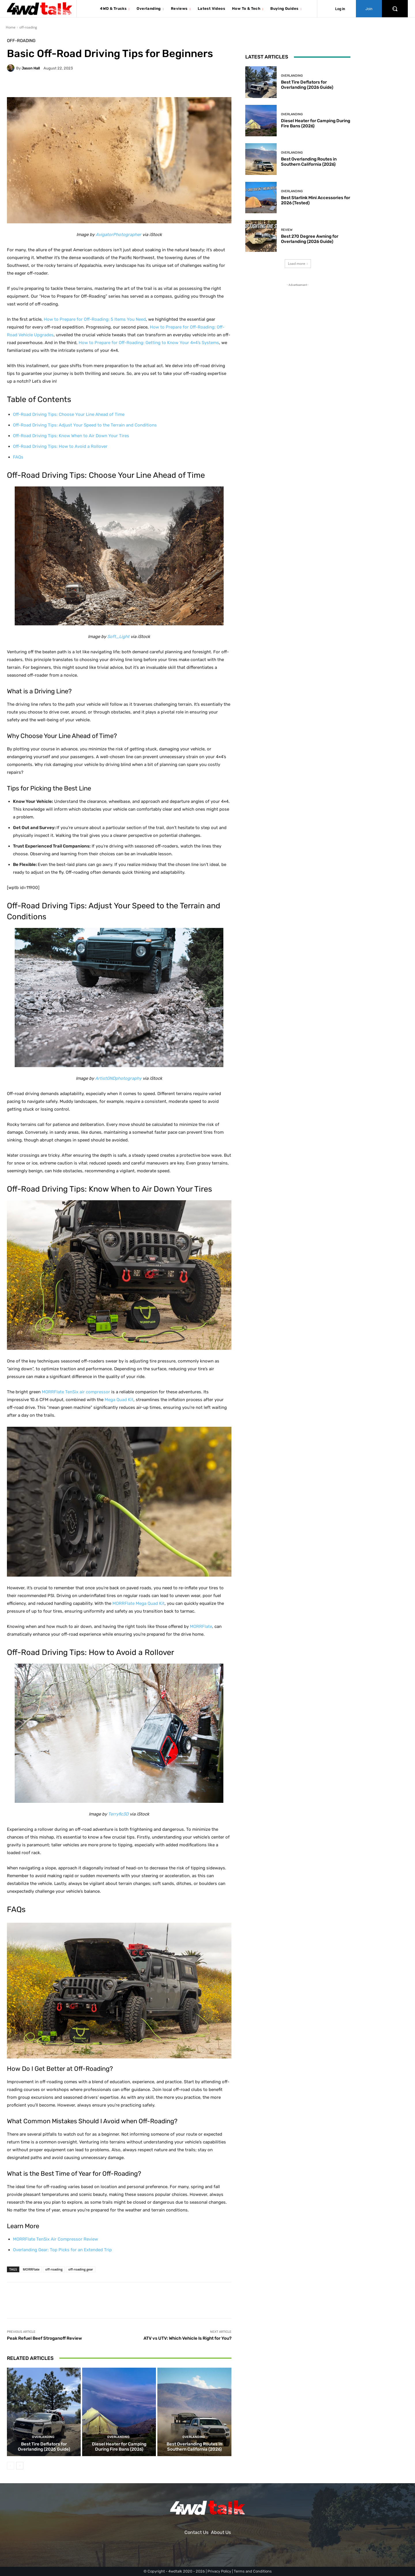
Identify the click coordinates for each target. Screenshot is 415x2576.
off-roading (28, 27)
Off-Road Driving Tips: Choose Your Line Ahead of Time (68, 414)
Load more (298, 263)
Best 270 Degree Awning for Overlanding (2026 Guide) (309, 239)
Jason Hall (31, 68)
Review (287, 229)
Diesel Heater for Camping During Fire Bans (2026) (119, 2446)
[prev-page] (10, 2465)
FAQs (18, 457)
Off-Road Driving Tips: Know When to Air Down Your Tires (71, 435)
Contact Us (196, 2532)
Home (11, 27)
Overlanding (43, 2437)
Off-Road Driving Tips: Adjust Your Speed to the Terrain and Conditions (85, 425)
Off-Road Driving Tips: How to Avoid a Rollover (60, 446)
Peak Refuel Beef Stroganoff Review (44, 2338)
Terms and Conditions (253, 2571)
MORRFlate (31, 2269)
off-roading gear (80, 2269)
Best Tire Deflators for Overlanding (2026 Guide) (44, 2446)
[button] (395, 8)
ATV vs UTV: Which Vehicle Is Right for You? (187, 2338)
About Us (221, 2532)
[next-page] (19, 2465)
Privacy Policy (219, 2571)
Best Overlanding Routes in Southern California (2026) (194, 2446)
